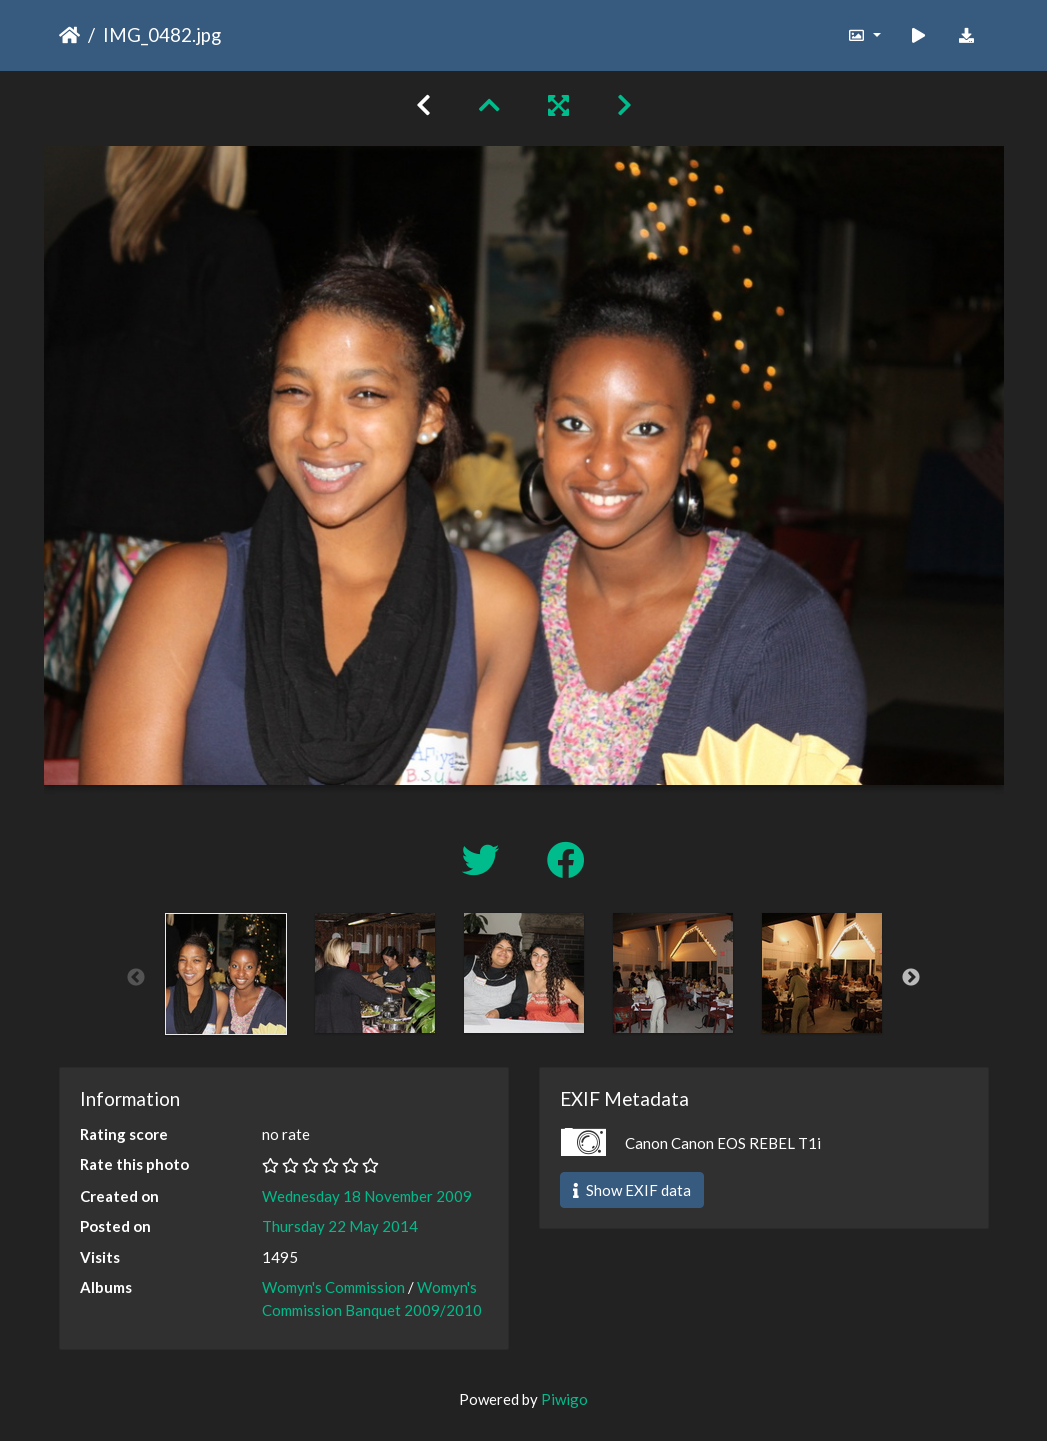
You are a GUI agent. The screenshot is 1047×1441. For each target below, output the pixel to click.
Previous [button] (136, 978)
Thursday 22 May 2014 (340, 1226)
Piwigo (564, 1399)
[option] (225, 974)
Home (69, 35)
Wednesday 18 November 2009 (367, 1196)
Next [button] (911, 978)
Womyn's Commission (333, 1287)
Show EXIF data (632, 1190)
